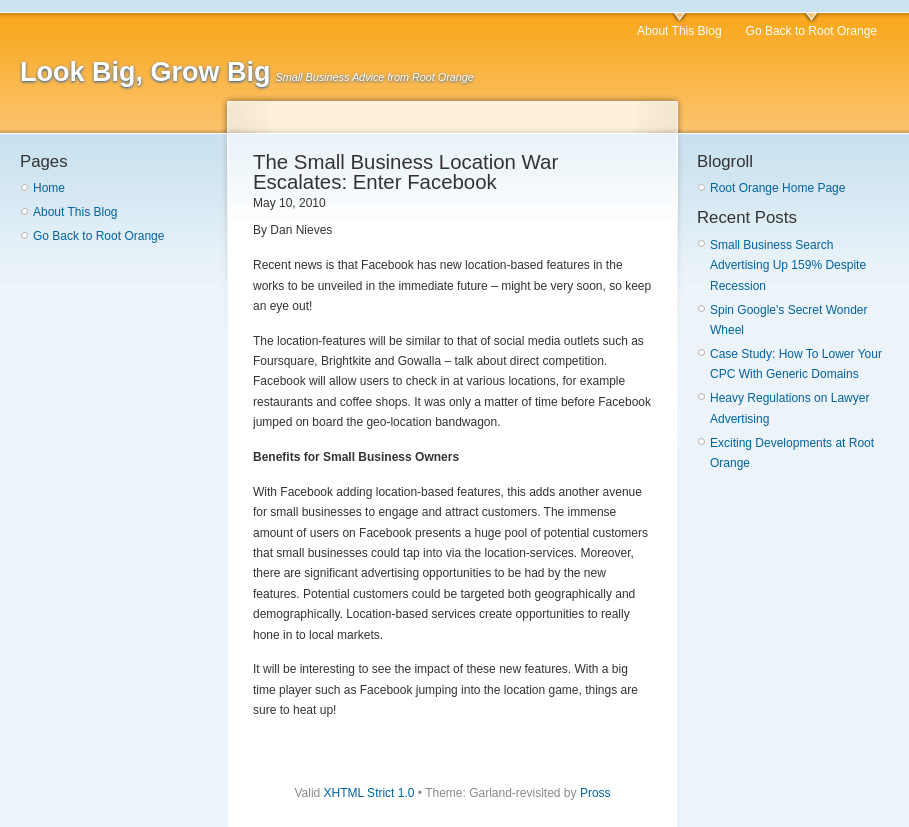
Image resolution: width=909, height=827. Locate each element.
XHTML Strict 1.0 (369, 793)
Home (49, 188)
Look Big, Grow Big (145, 72)
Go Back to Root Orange (811, 31)
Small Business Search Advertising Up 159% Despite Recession (788, 265)
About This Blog (679, 31)
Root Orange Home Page (777, 188)
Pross (595, 793)
